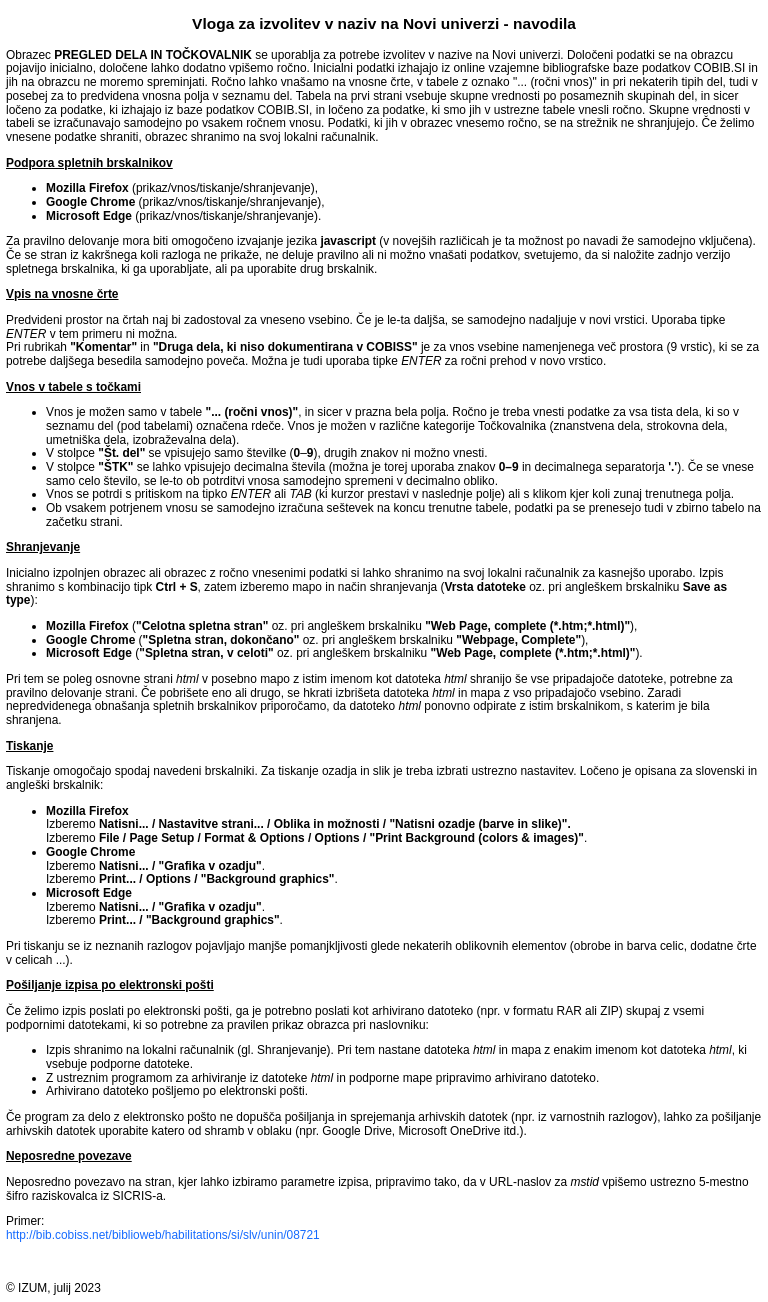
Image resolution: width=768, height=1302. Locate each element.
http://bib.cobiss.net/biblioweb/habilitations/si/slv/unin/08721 (163, 1235)
